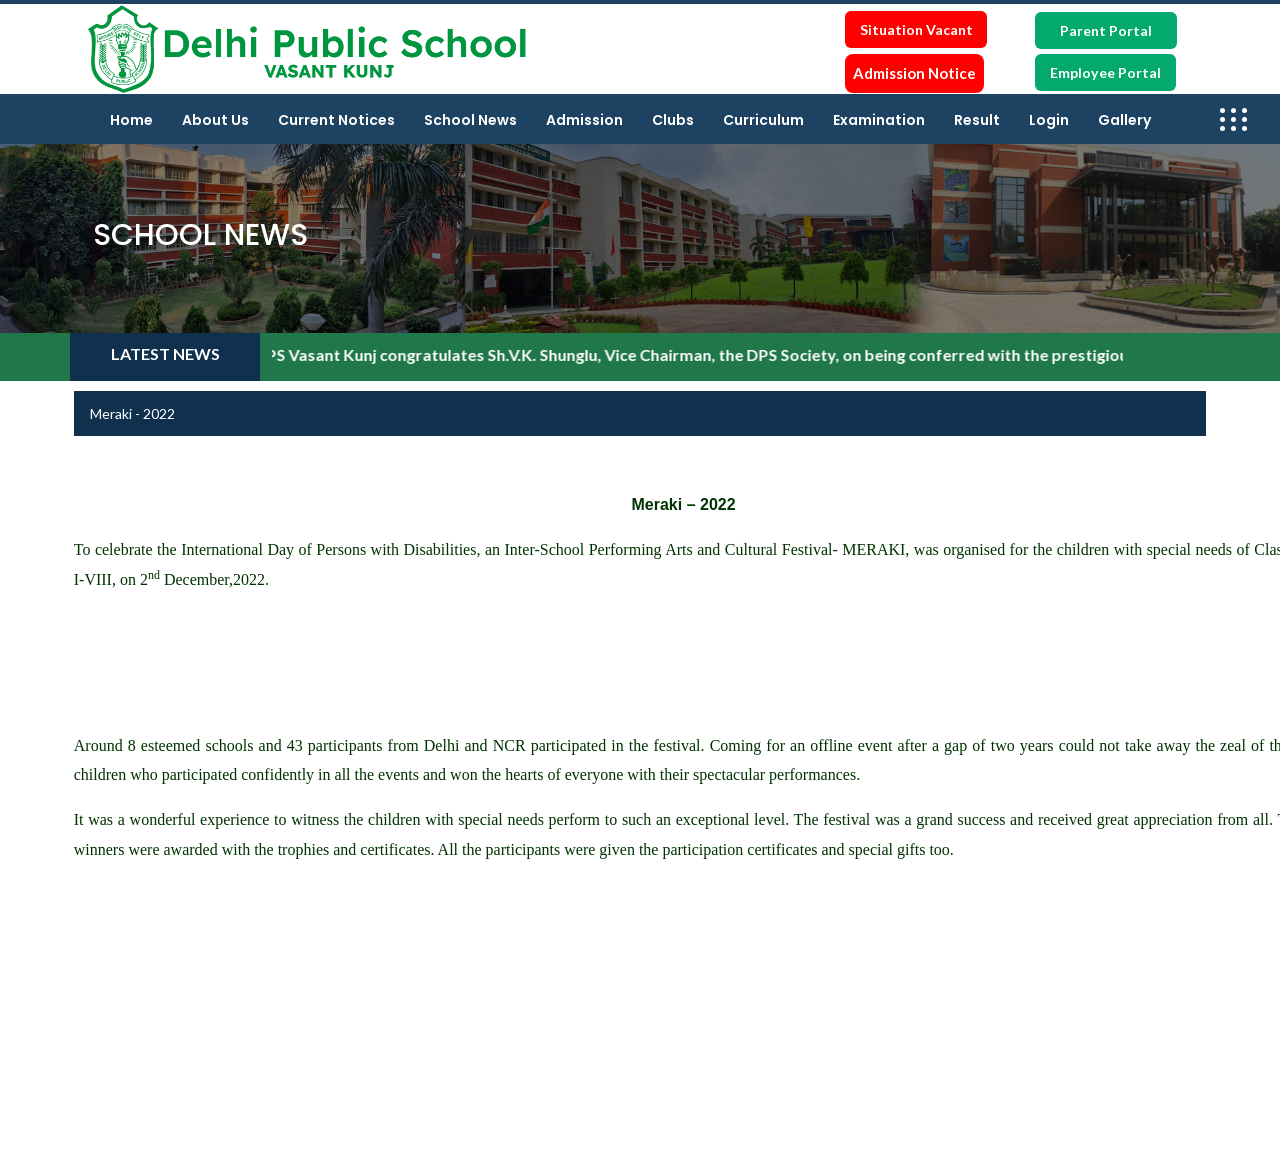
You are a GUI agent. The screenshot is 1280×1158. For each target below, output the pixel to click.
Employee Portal (1105, 72)
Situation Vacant (916, 29)
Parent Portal (1106, 30)
